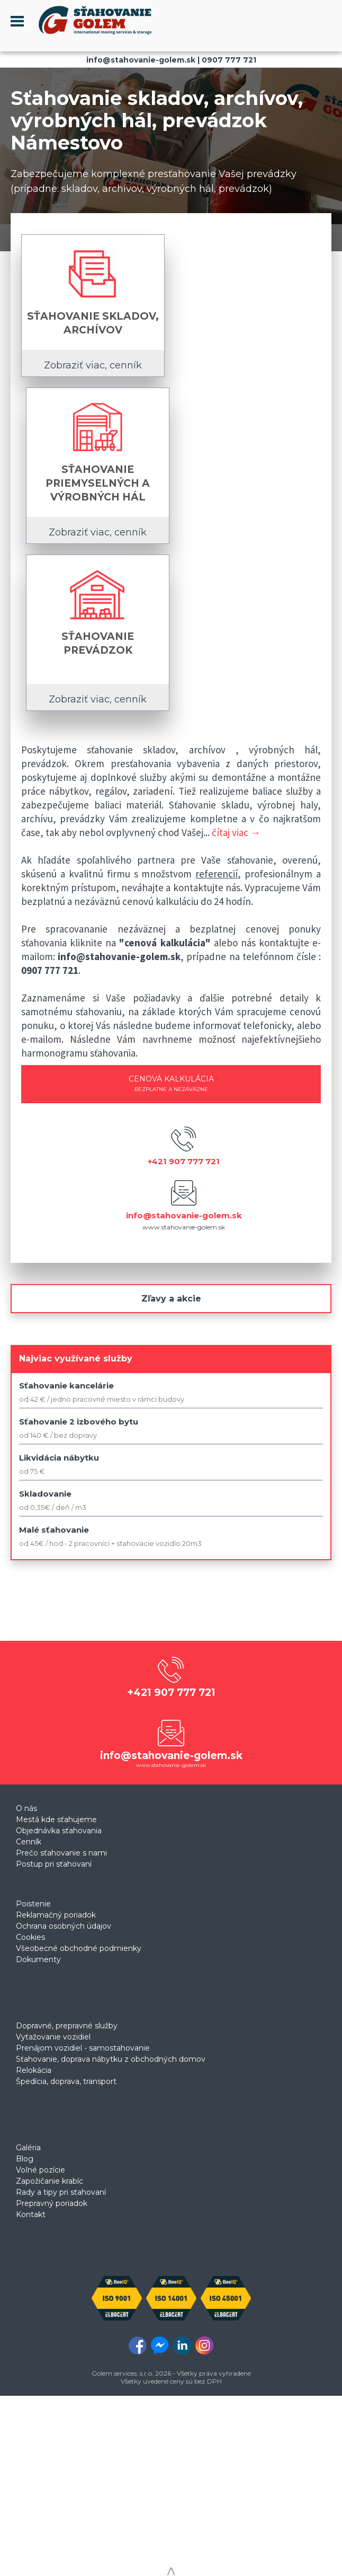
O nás (26, 1808)
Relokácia (33, 2070)
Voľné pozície (40, 2170)
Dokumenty (38, 1959)
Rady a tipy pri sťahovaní (61, 2192)
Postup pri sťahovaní (54, 1864)
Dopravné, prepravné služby (67, 2025)
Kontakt (31, 2214)
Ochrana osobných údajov (63, 1926)
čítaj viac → (236, 832)
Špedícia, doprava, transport (66, 2081)
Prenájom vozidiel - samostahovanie (83, 2048)
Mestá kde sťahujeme (56, 1819)
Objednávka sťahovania (59, 1830)
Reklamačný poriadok (56, 1915)
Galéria (28, 2147)
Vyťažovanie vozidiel (53, 2037)
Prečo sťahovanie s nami (61, 1853)
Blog (24, 2159)
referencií (216, 873)
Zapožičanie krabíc (49, 2181)
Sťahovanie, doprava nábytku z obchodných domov (110, 2059)
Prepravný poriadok (51, 2203)
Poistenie (33, 1904)
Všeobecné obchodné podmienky (78, 1948)
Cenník (28, 1842)
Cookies (30, 1937)
